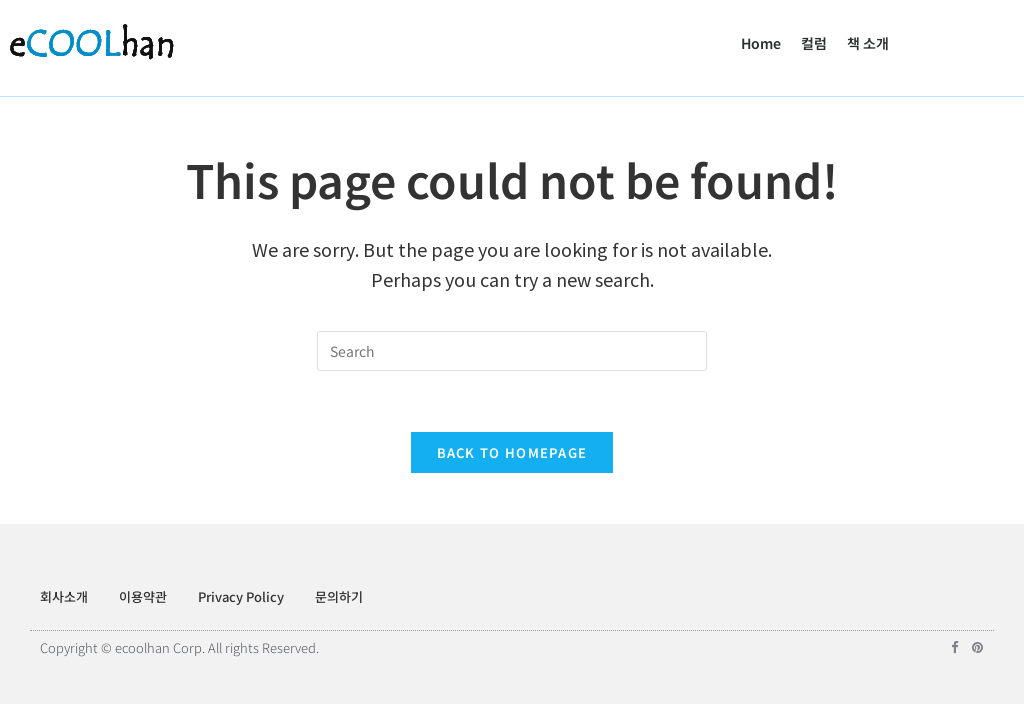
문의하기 (339, 596)
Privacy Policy (241, 596)
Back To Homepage (512, 452)
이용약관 (143, 596)
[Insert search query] (512, 351)
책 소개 (868, 43)
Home (761, 43)
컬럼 (814, 43)
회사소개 (64, 596)
